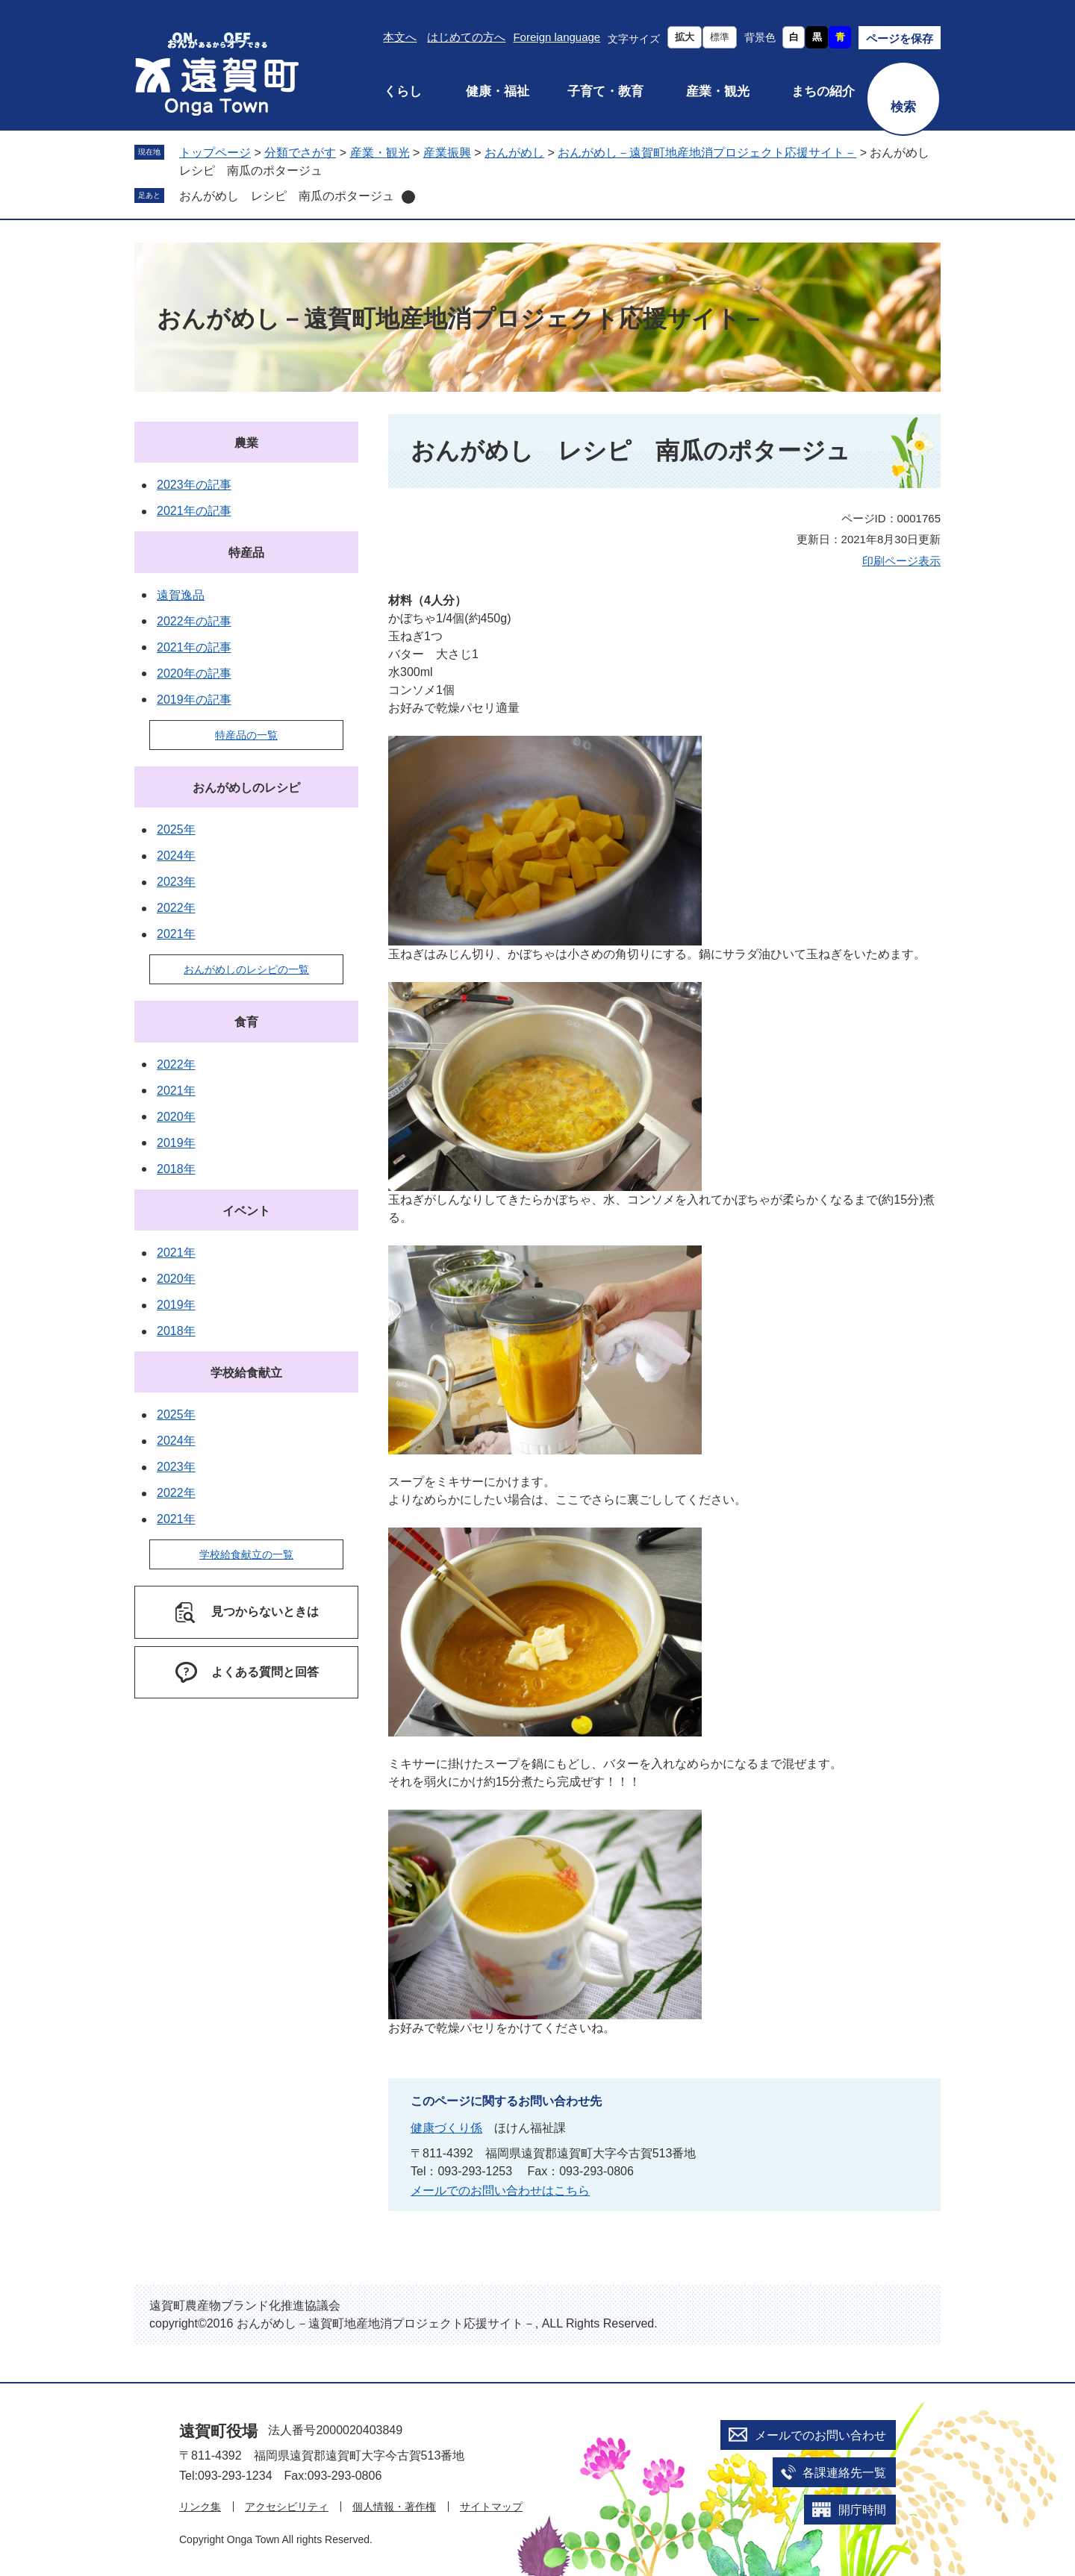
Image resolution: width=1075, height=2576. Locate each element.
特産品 (246, 552)
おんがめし (514, 152)
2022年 (176, 907)
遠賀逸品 (181, 595)
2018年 (176, 1169)
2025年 (176, 829)
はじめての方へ (466, 37)
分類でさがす (300, 152)
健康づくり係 (446, 2128)
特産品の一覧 (246, 735)
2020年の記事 (194, 673)
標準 (719, 37)
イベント (246, 1210)
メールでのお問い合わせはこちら (500, 2190)
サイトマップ (491, 2507)
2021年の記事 (194, 510)
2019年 (176, 1143)
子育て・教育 (605, 91)
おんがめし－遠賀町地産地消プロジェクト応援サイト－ (707, 152)
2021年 (176, 934)
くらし (403, 91)
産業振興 (447, 152)
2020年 (176, 1116)
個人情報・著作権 (394, 2507)
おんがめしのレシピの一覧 (246, 969)
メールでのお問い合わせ (820, 2435)
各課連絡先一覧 (844, 2472)
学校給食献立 (246, 1372)
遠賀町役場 (218, 2430)
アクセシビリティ (286, 2507)
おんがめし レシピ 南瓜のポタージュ (286, 196)
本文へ (400, 37)
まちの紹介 (823, 91)
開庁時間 (862, 2510)
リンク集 (200, 2507)
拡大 (684, 37)
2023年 (176, 881)
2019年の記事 (194, 699)
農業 (246, 443)
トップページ (215, 152)
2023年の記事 (194, 484)
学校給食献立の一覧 (246, 1554)
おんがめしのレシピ (246, 787)
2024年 (176, 855)
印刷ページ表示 (901, 560)
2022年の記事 (194, 621)
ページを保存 (899, 38)
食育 (246, 1022)
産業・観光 (718, 91)
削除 (408, 197)
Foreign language (556, 37)
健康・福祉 (497, 91)
